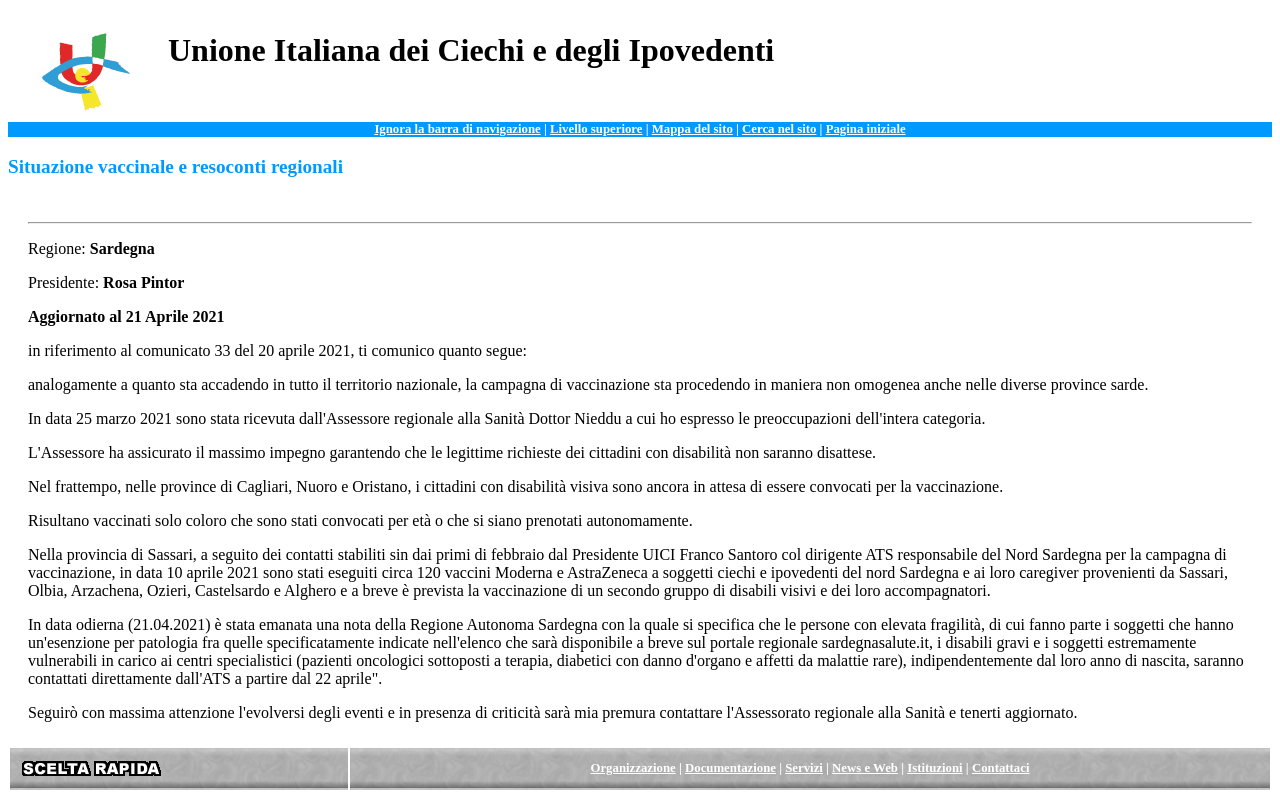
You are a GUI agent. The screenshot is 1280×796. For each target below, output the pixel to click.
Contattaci (1001, 768)
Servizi (804, 768)
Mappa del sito (692, 129)
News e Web (865, 768)
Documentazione (730, 768)
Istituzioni (934, 768)
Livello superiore (596, 129)
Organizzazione (632, 768)
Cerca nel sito (779, 129)
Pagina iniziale (866, 129)
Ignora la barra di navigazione (457, 129)
